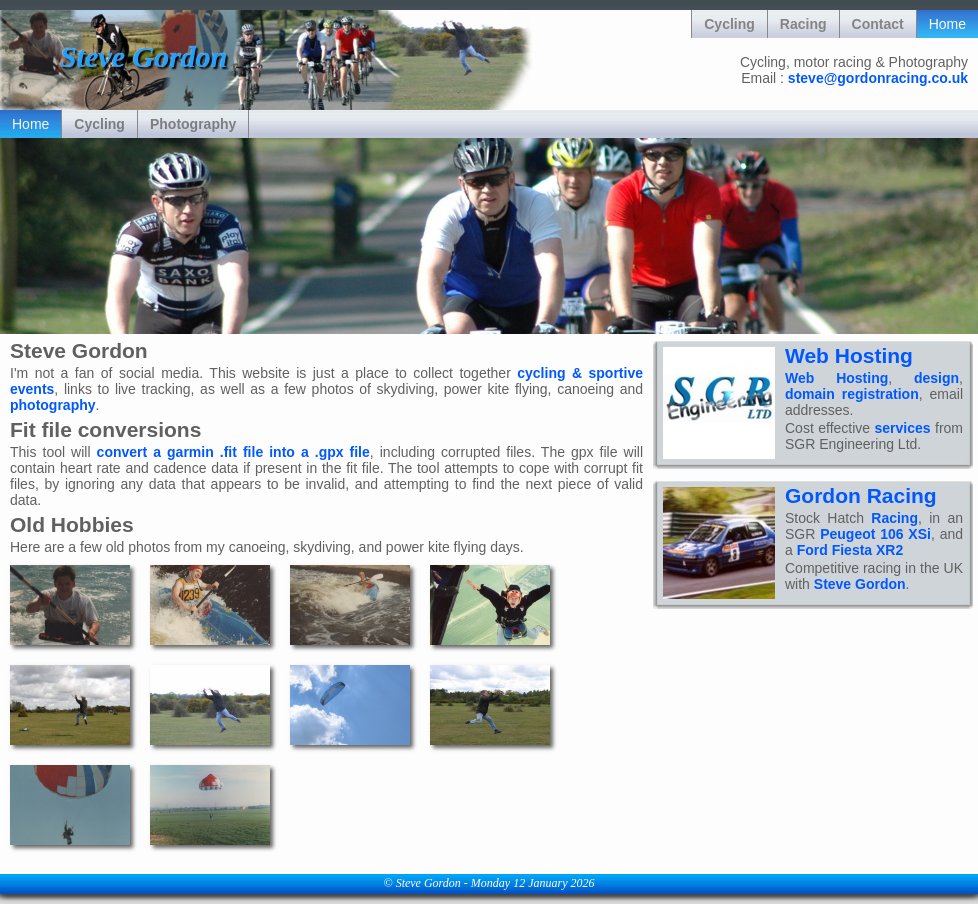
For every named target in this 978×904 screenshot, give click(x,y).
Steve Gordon (860, 584)
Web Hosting (849, 355)
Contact (878, 24)
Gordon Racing (861, 495)
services (903, 428)
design (936, 378)
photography (53, 405)
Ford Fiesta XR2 (850, 550)
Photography (193, 124)
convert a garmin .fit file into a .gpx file (233, 452)
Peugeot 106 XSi (875, 534)
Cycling (729, 24)
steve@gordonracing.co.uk (878, 78)
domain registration (852, 394)
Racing (803, 24)
